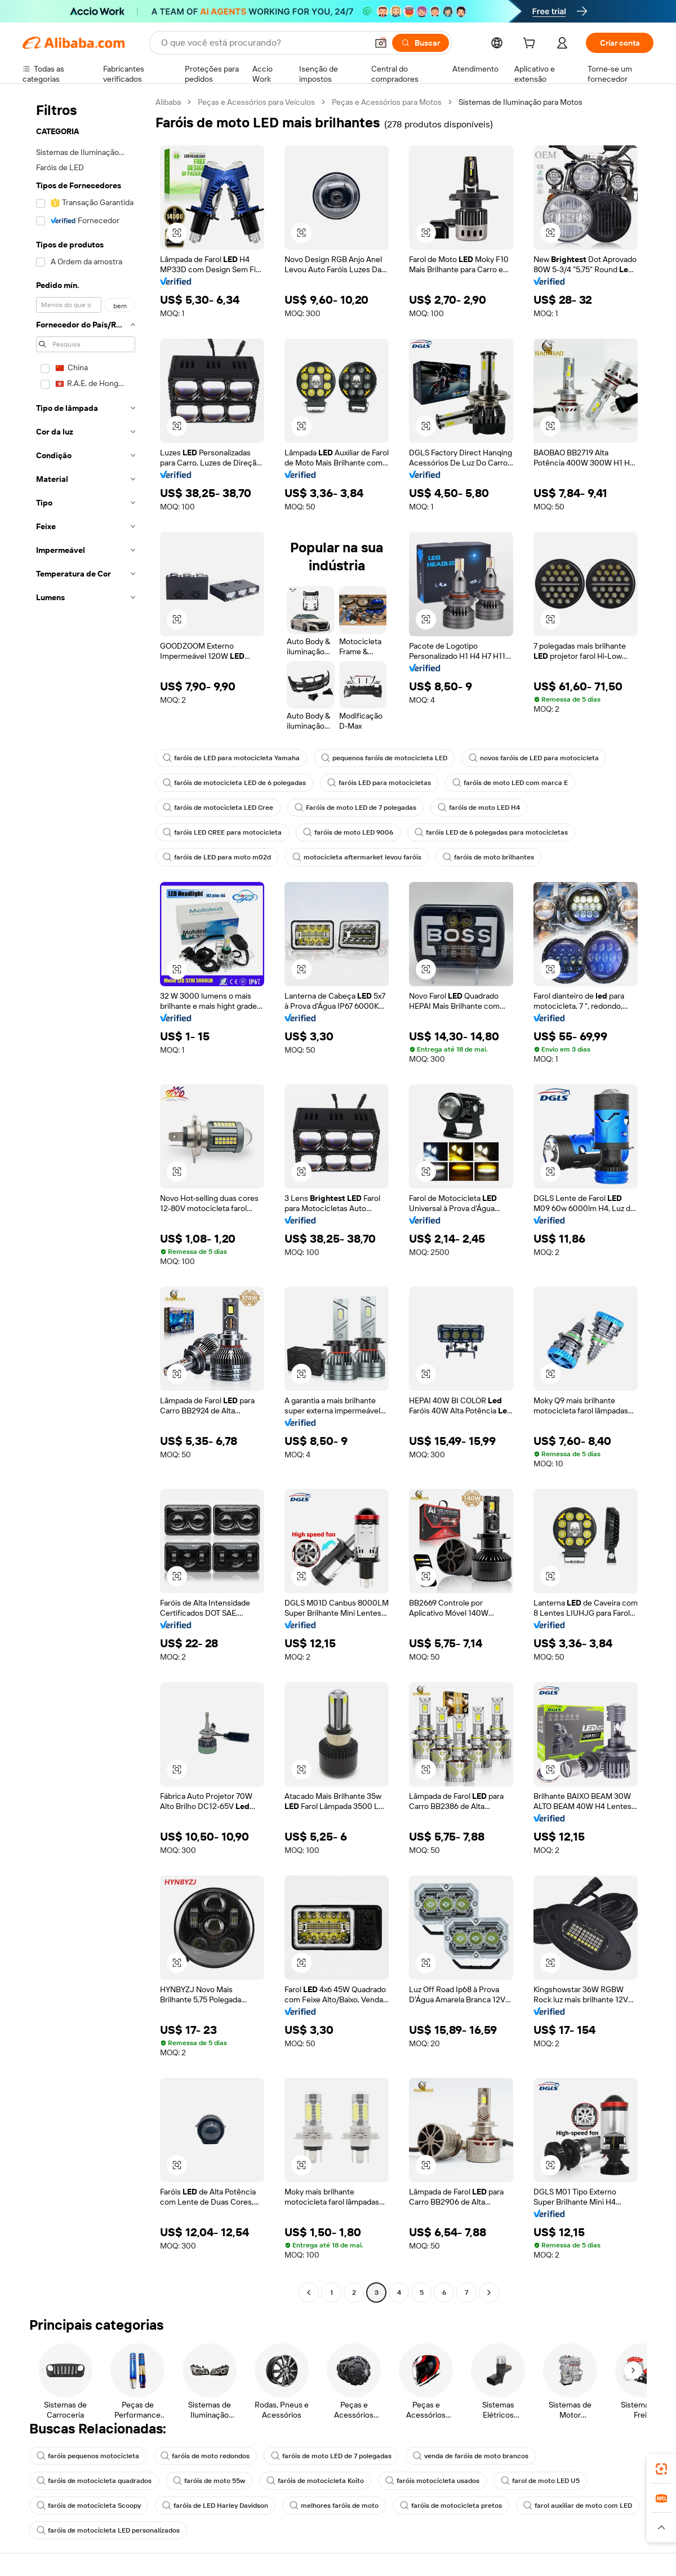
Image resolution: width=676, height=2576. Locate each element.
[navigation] (85, 1198)
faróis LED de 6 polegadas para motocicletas (491, 832)
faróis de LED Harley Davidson (215, 2505)
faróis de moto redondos (205, 2455)
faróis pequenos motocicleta (88, 2455)
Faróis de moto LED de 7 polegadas (355, 807)
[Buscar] (420, 43)
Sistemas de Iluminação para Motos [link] (520, 102)
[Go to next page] (489, 2292)
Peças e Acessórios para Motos (387, 102)
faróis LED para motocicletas (379, 782)
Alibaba (168, 102)
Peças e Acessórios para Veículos (256, 102)
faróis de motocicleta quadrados (94, 2480)
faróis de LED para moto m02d (217, 857)
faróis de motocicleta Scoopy (89, 2505)
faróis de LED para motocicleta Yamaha (231, 757)
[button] (381, 43)
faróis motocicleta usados (432, 2480)
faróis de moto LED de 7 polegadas (331, 2455)
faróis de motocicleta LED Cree (218, 807)
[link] (661, 2469)
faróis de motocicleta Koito (315, 2480)
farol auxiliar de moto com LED (577, 2505)
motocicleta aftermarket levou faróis (356, 857)
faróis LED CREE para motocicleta (222, 832)
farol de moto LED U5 (540, 2480)
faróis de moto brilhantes (488, 857)
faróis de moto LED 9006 (348, 832)
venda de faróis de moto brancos (470, 2455)
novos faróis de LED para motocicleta (534, 757)
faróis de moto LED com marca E (510, 782)
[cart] (531, 44)
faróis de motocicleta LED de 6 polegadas (234, 782)
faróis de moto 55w (209, 2480)
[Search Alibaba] (263, 43)
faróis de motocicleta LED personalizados (108, 2530)
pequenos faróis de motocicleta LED (384, 757)
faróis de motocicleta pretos (451, 2505)
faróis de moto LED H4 (479, 807)
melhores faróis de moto (334, 2505)
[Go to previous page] (309, 2292)
